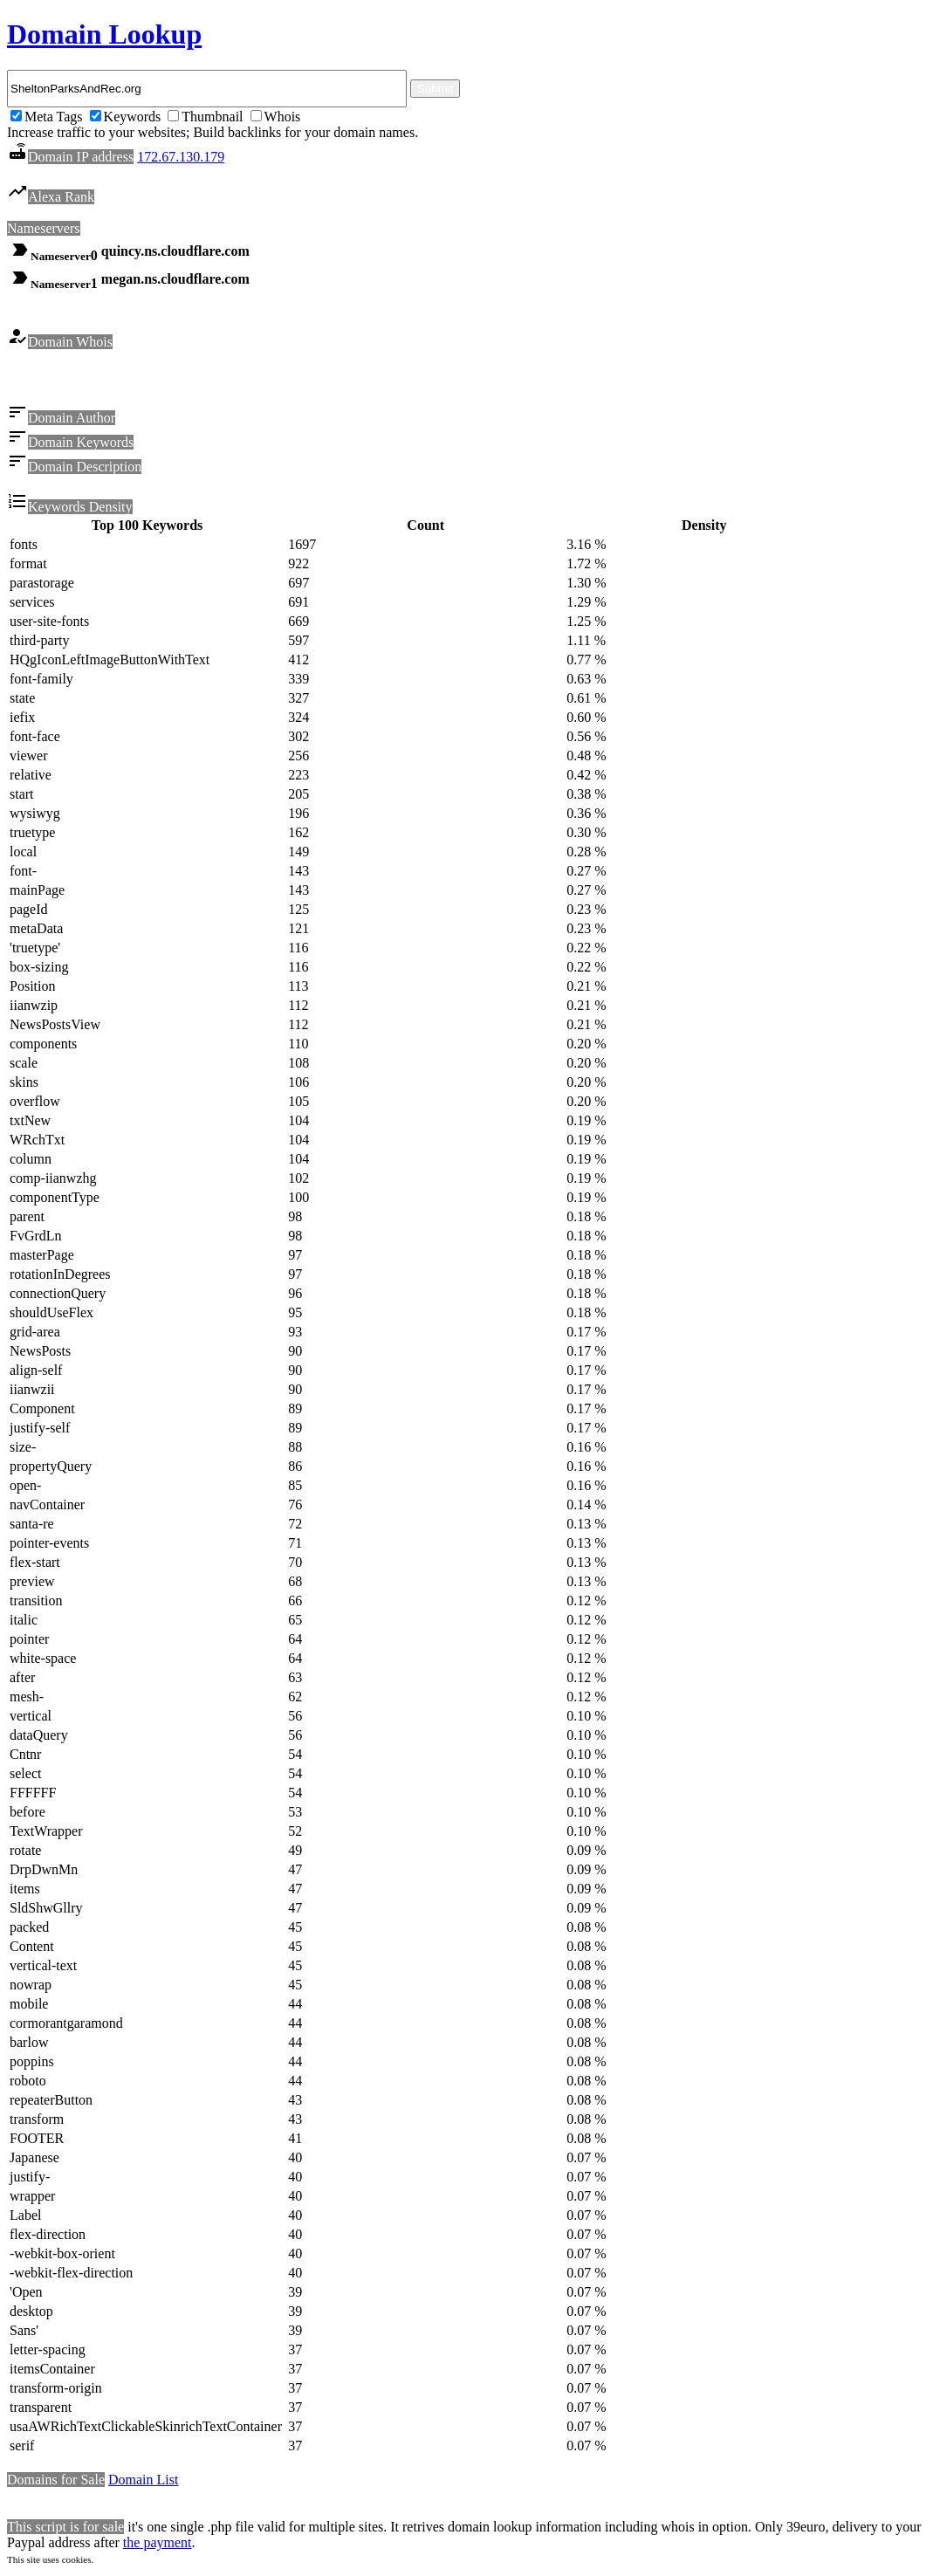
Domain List (143, 2482)
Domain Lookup (104, 34)
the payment (157, 2545)
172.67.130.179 (180, 156)
